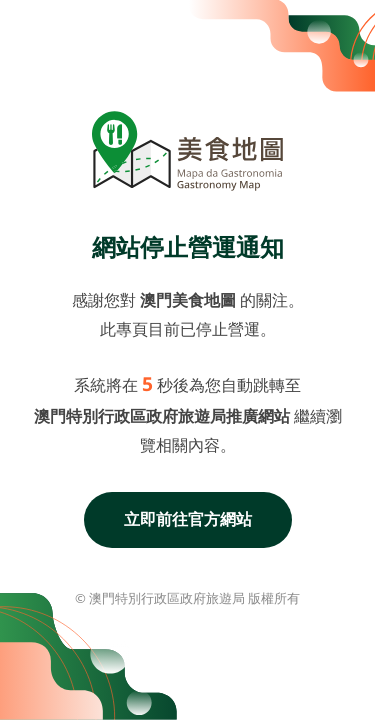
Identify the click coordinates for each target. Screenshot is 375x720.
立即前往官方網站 (188, 519)
